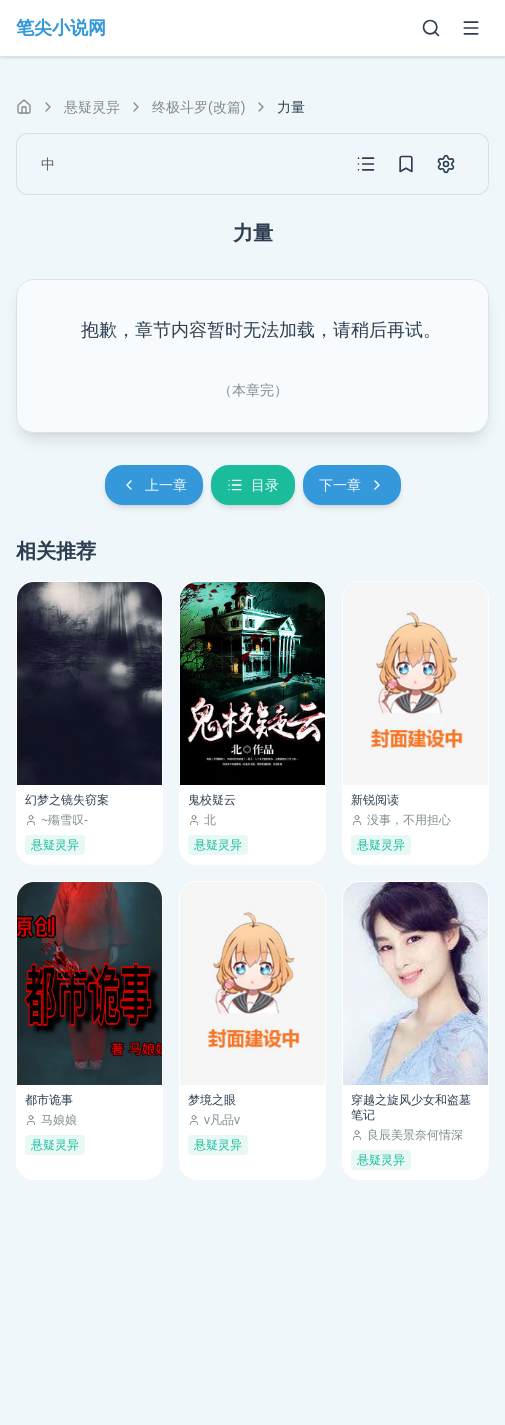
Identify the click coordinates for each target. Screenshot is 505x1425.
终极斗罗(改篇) (198, 107)
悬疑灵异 (92, 107)
